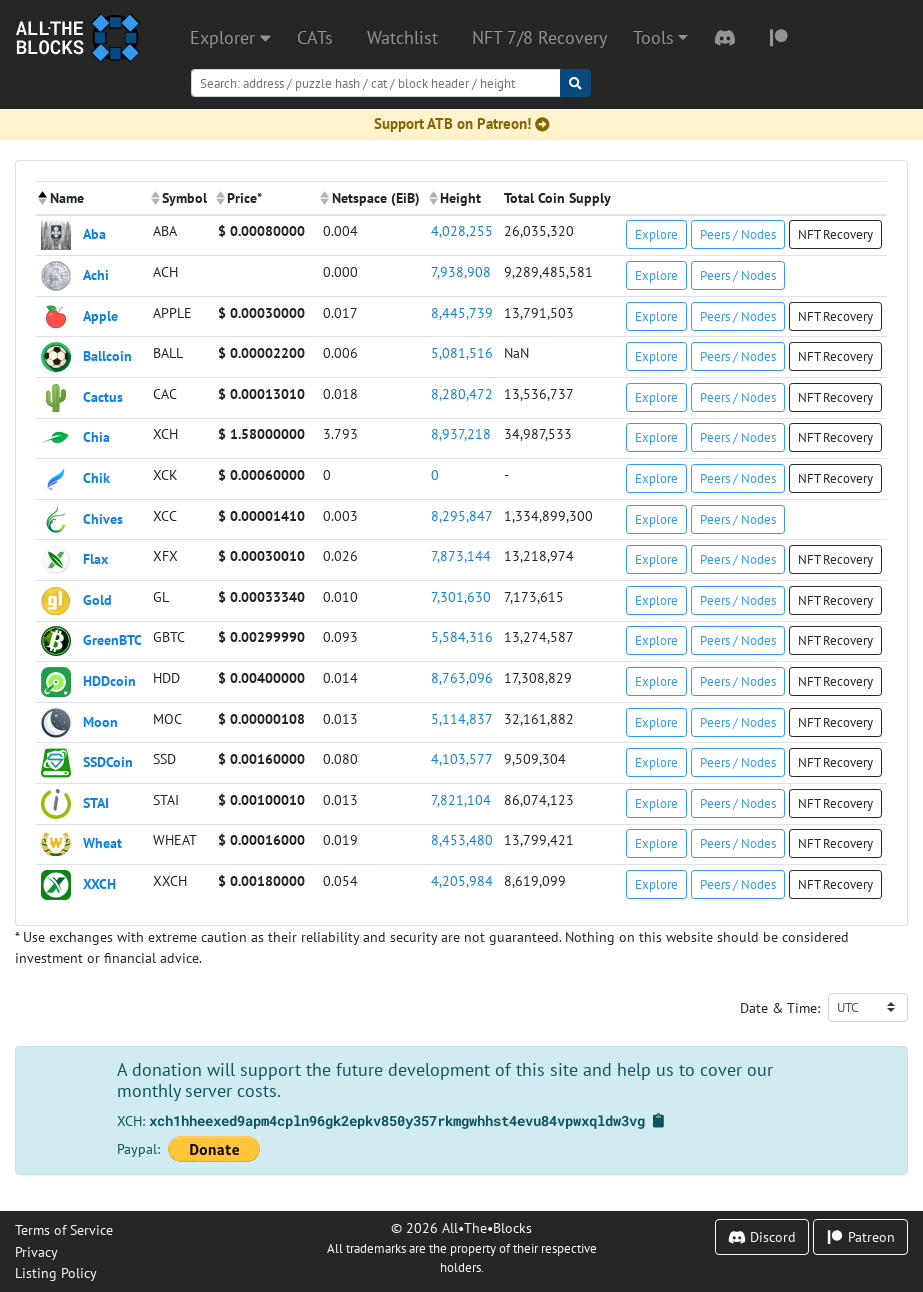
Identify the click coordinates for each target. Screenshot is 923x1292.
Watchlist (402, 37)
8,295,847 (462, 515)
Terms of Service (64, 1229)
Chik (96, 477)
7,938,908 (461, 271)
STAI (96, 801)
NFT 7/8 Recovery (539, 37)
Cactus (103, 395)
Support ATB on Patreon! (462, 123)
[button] (660, 38)
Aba (94, 233)
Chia (96, 436)
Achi (96, 274)
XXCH (99, 883)
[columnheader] (92, 198)
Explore (656, 234)
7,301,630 (461, 596)
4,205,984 (462, 880)
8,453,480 (462, 839)
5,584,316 (462, 636)
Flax (95, 558)
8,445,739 (462, 312)
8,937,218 (461, 433)
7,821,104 (461, 799)
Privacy (36, 1251)
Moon (100, 720)
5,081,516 (462, 352)
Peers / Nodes (738, 234)
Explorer (230, 37)
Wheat (102, 842)
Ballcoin (107, 355)
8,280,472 (462, 393)
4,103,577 (462, 758)
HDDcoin (109, 680)
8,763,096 (462, 677)
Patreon (860, 1236)
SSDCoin (108, 761)
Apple (100, 314)
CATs (315, 37)
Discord (762, 1236)
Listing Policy (56, 1272)
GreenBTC (112, 639)
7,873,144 (461, 555)
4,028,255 (462, 230)
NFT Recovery (835, 234)
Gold (97, 598)
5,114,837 (462, 718)
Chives (103, 517)
